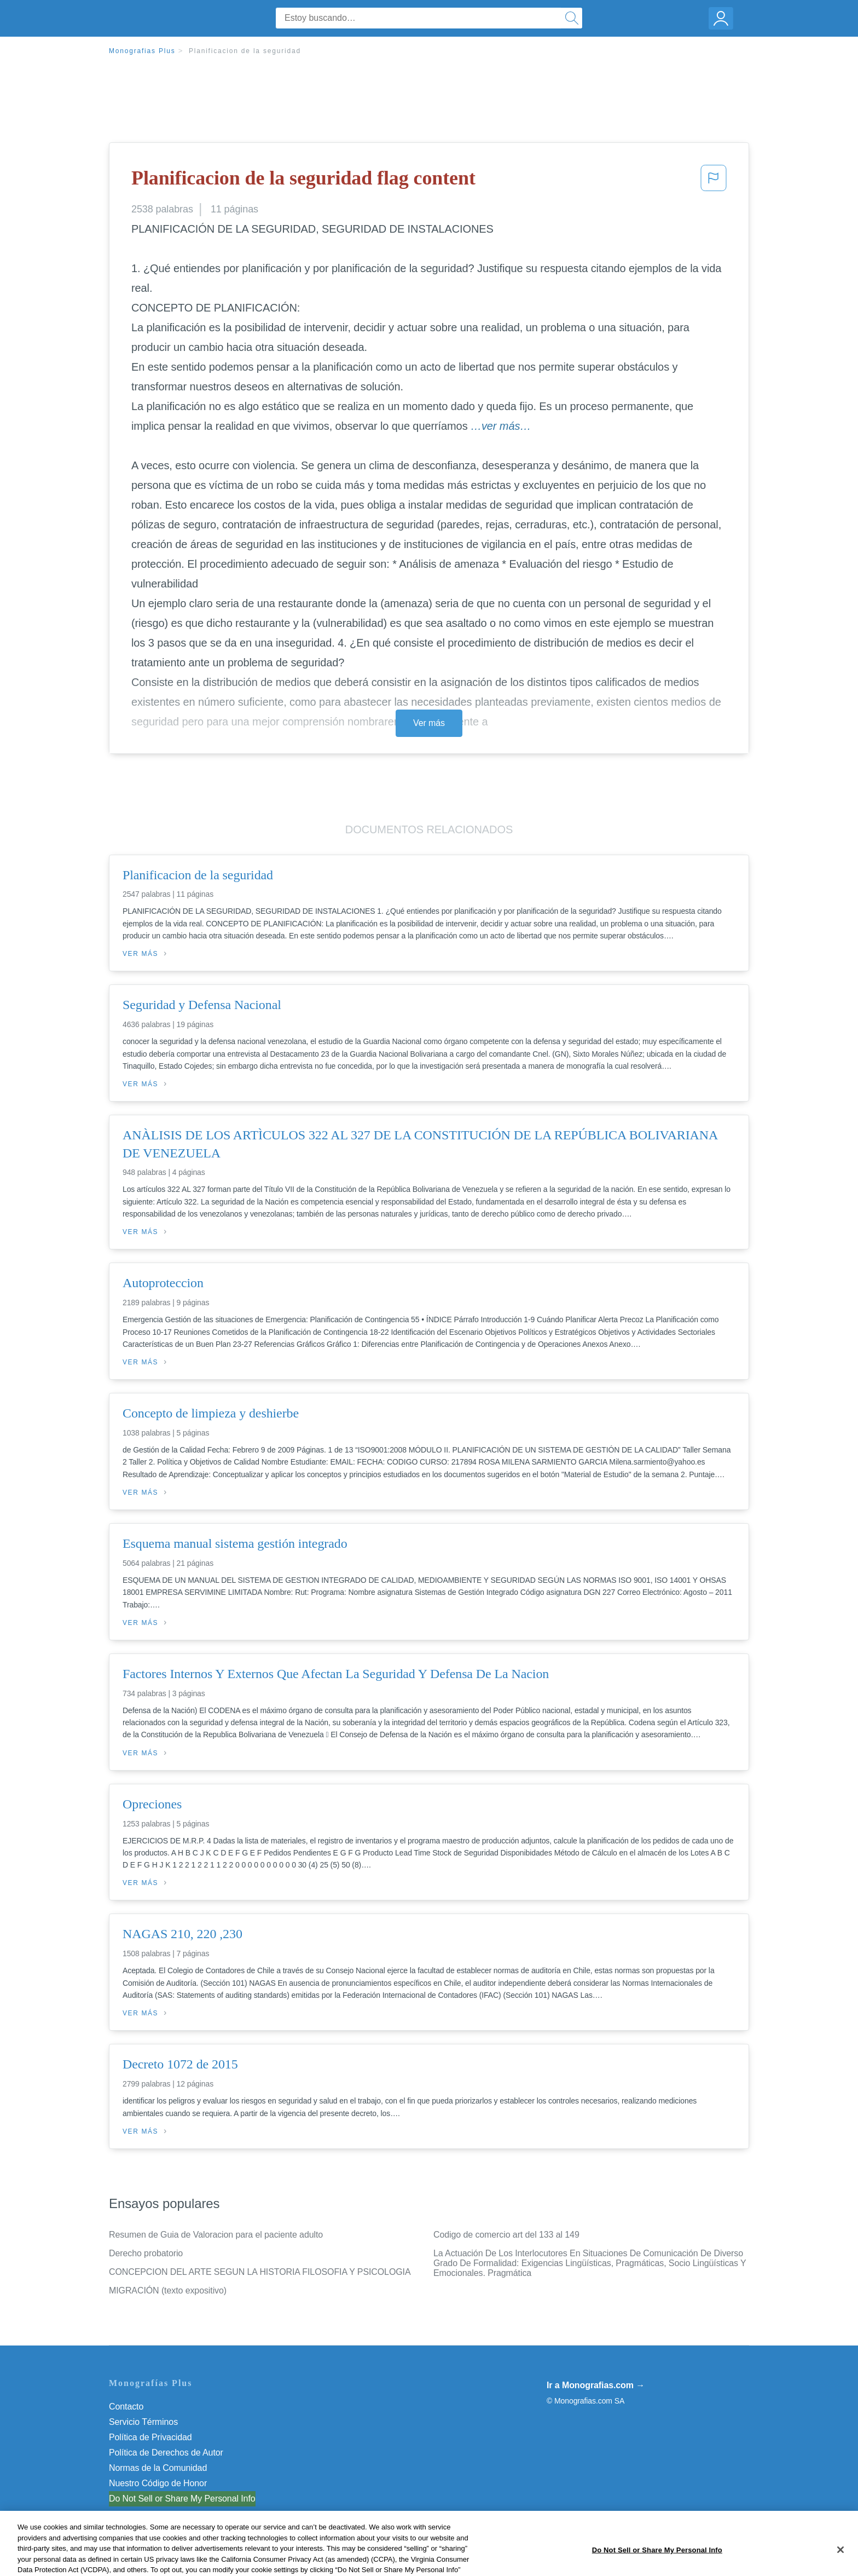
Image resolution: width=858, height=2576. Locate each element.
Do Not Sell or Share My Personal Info (182, 2498)
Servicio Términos (143, 2422)
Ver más (429, 723)
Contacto (126, 2406)
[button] (713, 181)
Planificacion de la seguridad (245, 51)
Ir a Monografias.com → (596, 2385)
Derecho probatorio (146, 2253)
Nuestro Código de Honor (158, 2483)
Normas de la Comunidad (158, 2468)
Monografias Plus (142, 51)
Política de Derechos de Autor (166, 2452)
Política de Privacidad (150, 2437)
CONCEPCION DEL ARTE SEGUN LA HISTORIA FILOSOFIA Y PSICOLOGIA (260, 2272)
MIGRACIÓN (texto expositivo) (168, 2290)
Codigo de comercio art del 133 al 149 (506, 2234)
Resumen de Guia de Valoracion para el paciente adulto (216, 2234)
